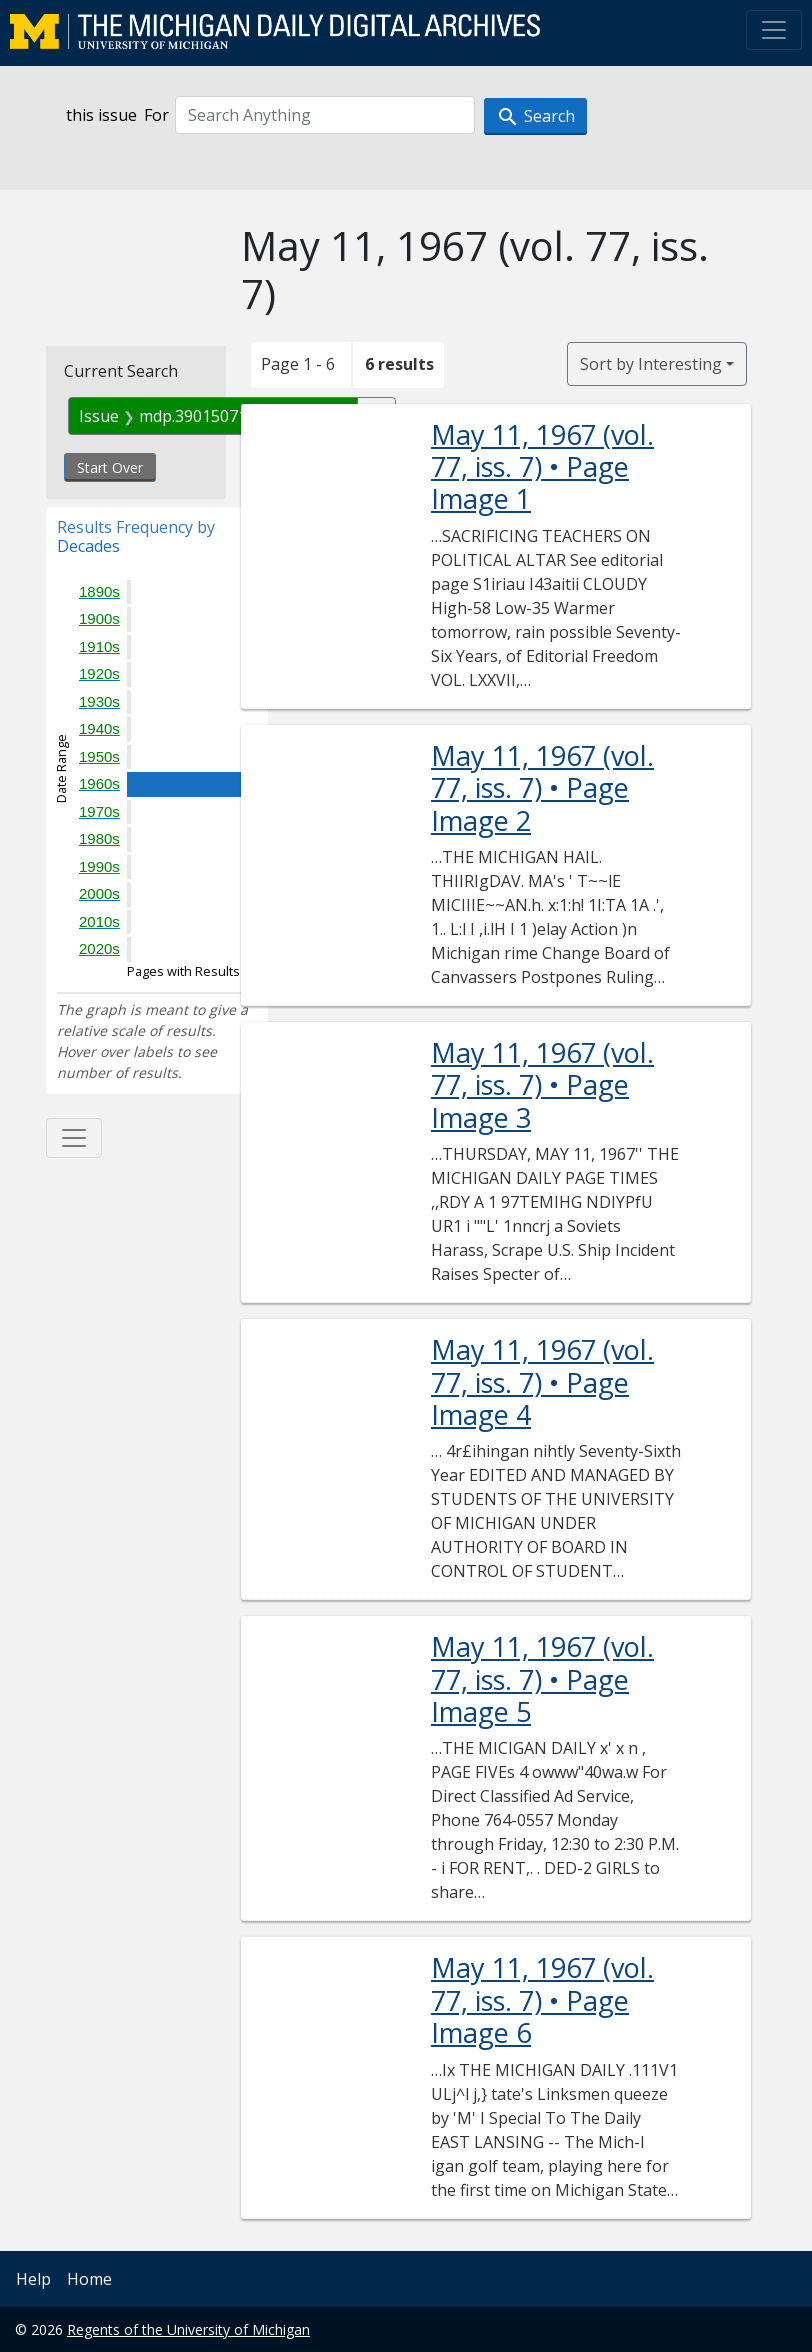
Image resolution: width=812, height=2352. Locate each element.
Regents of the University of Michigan (188, 2329)
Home (89, 2279)
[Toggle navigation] (774, 30)
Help (33, 2279)
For (156, 115)
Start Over (110, 467)
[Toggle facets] (74, 1138)
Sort (651, 364)
